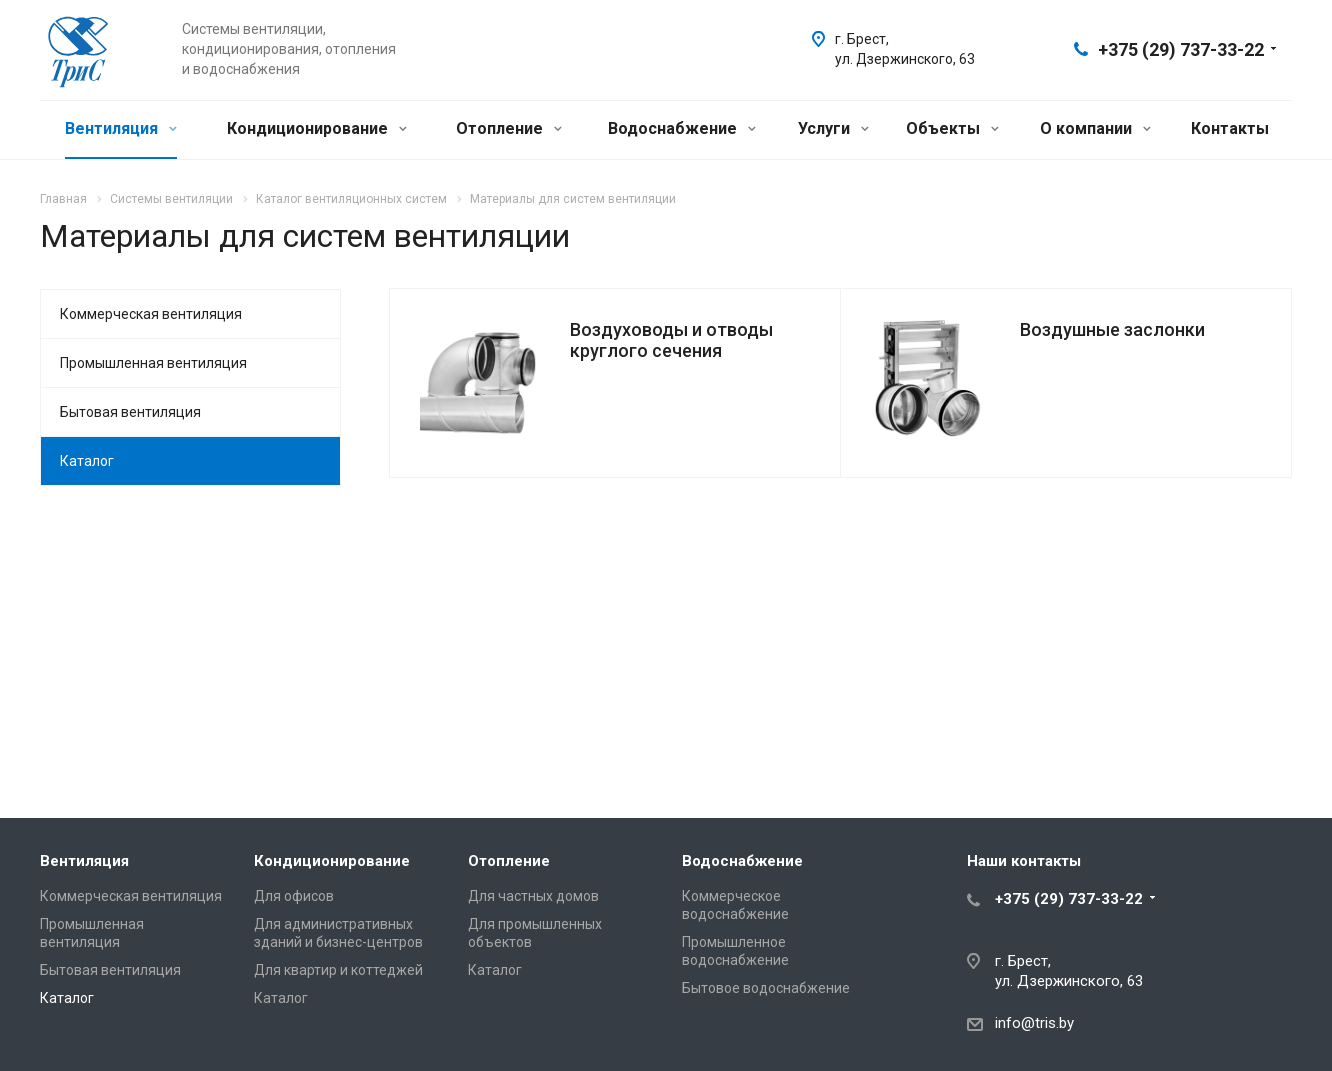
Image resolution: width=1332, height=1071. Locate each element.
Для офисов (294, 896)
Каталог (87, 461)
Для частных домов (533, 896)
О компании (1095, 128)
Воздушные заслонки (1112, 329)
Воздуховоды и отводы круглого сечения (671, 340)
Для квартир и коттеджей (338, 970)
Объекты (952, 128)
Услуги (833, 128)
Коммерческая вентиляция (151, 314)
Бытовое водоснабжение (766, 988)
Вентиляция (121, 128)
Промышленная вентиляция (153, 363)
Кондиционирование (317, 128)
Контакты (1230, 128)
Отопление (509, 128)
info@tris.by (1034, 1023)
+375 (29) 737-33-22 (1181, 49)
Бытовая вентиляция (130, 412)
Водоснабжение (682, 128)
